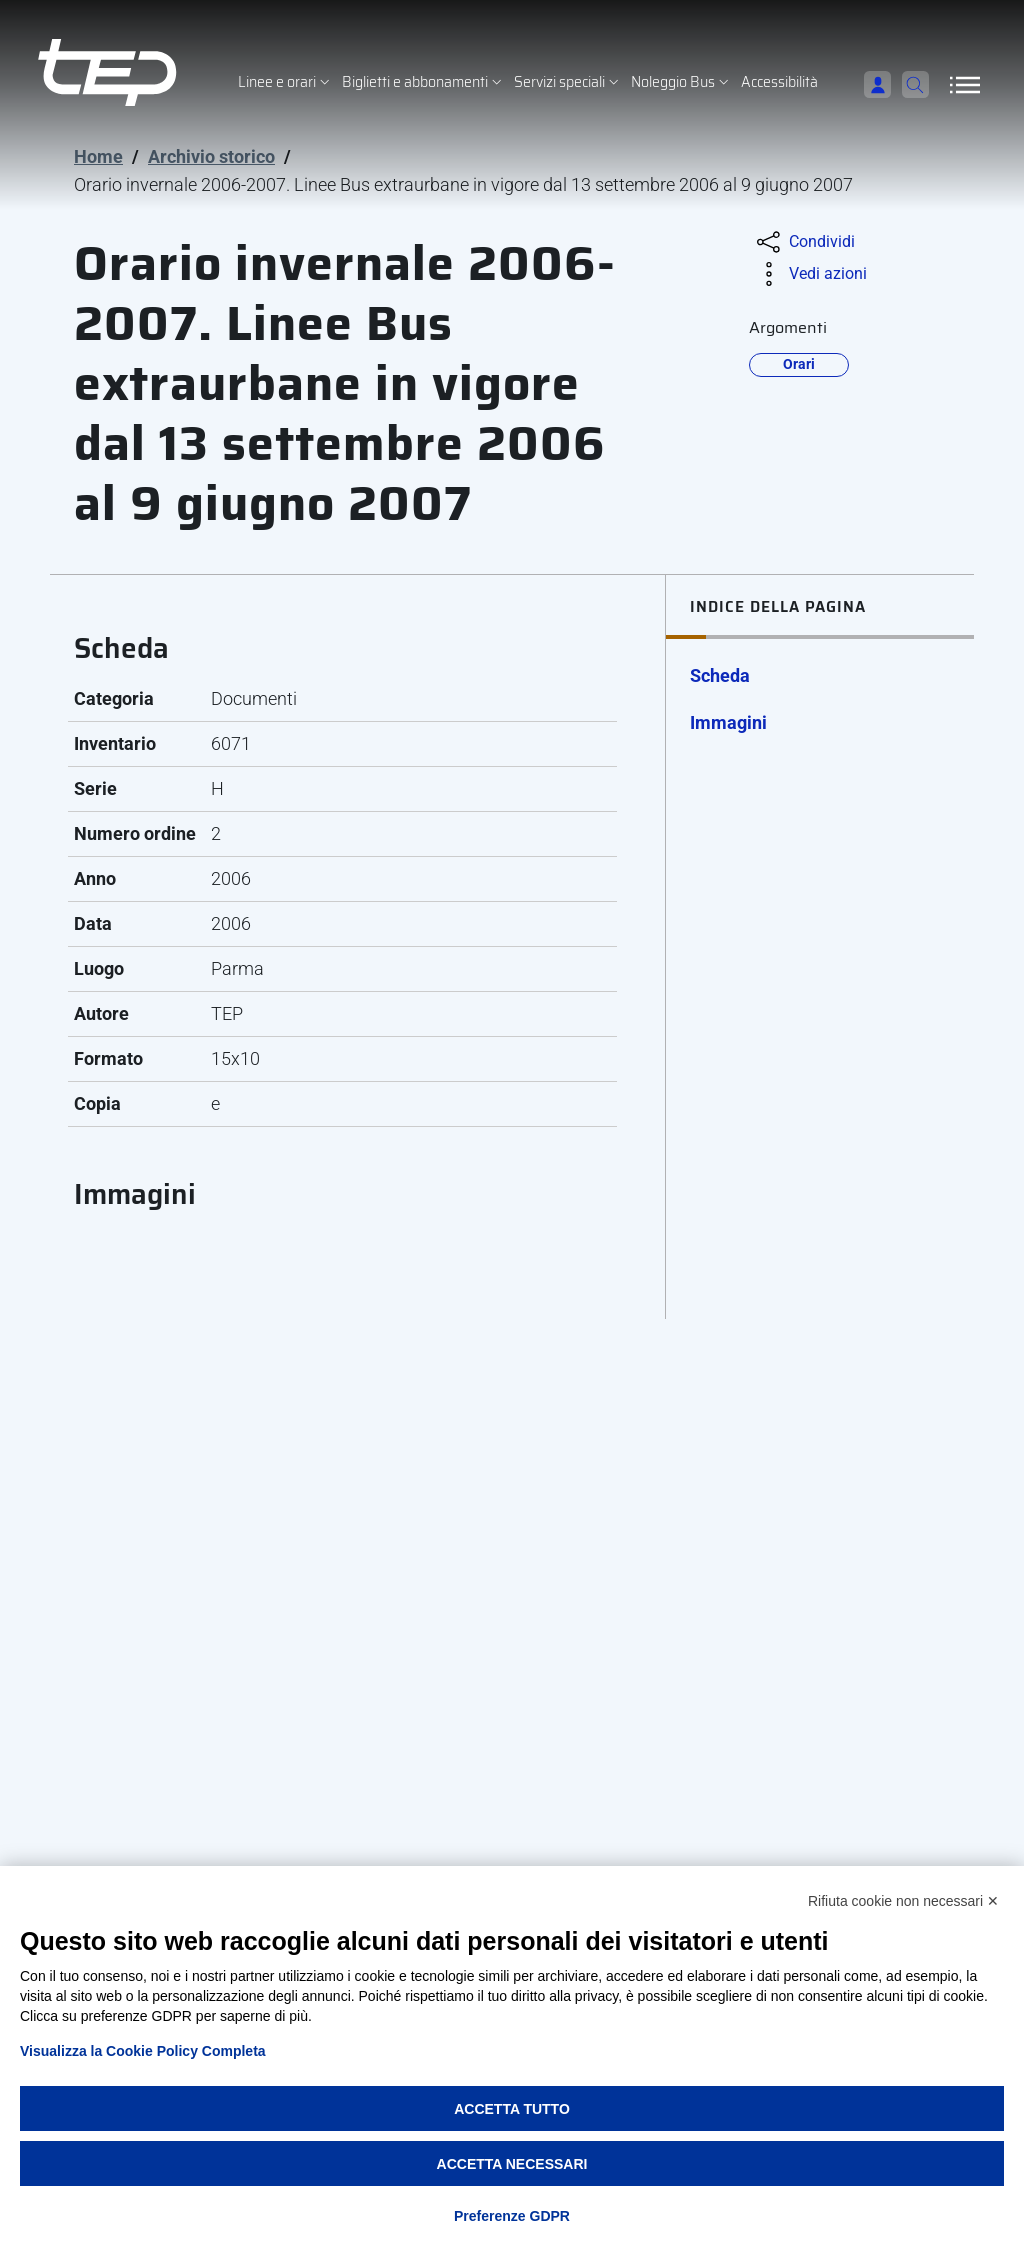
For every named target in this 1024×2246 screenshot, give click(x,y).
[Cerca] (910, 85)
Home (98, 156)
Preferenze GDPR (512, 2216)
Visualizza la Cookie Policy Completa (143, 2051)
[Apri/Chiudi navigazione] (965, 85)
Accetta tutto (512, 2109)
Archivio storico (211, 156)
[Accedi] (866, 85)
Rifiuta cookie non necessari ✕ (903, 1901)
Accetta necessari (512, 2164)
